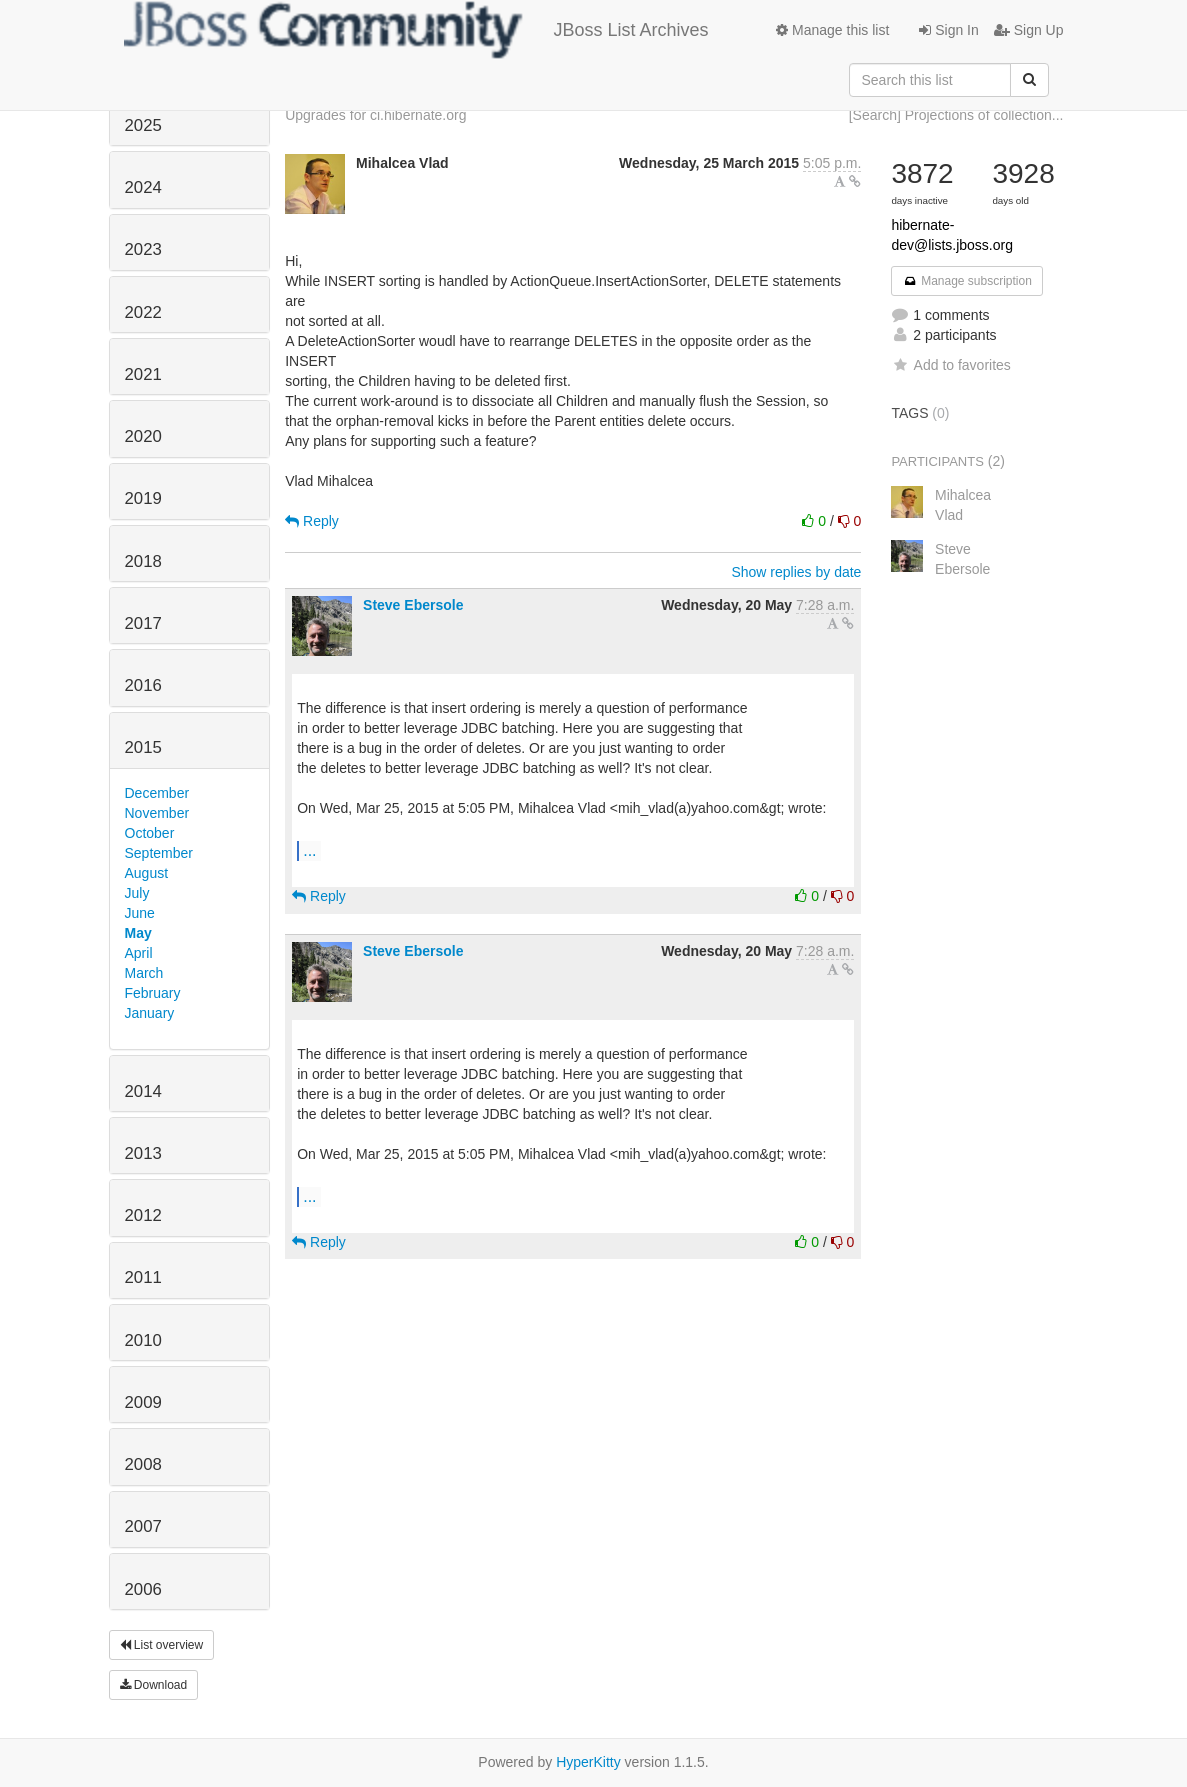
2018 (143, 561)
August (147, 873)
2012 (143, 1215)
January (150, 1013)
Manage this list (832, 30)
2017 (143, 623)
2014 (143, 1091)
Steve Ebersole (413, 605)
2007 (143, 1526)
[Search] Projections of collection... (956, 115)
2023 (143, 249)
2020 (143, 436)
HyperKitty (588, 1762)
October (150, 833)
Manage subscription (967, 281)
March (144, 973)
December (157, 793)
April (139, 953)
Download (154, 1685)
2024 (143, 187)
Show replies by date (796, 572)
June (140, 913)
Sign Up (1029, 30)
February (153, 993)
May (138, 933)
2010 (143, 1340)
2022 (143, 312)
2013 (143, 1153)
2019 (143, 498)
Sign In (948, 30)
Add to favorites (950, 365)
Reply (312, 521)
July (137, 893)
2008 (143, 1464)
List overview (162, 1645)
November (157, 813)
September (159, 853)
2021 (143, 374)
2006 (143, 1589)
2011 (143, 1277)
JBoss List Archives (416, 30)
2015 (143, 747)
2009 (143, 1402)
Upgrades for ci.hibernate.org (375, 115)
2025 (143, 125)
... (309, 850)
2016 (143, 685)
